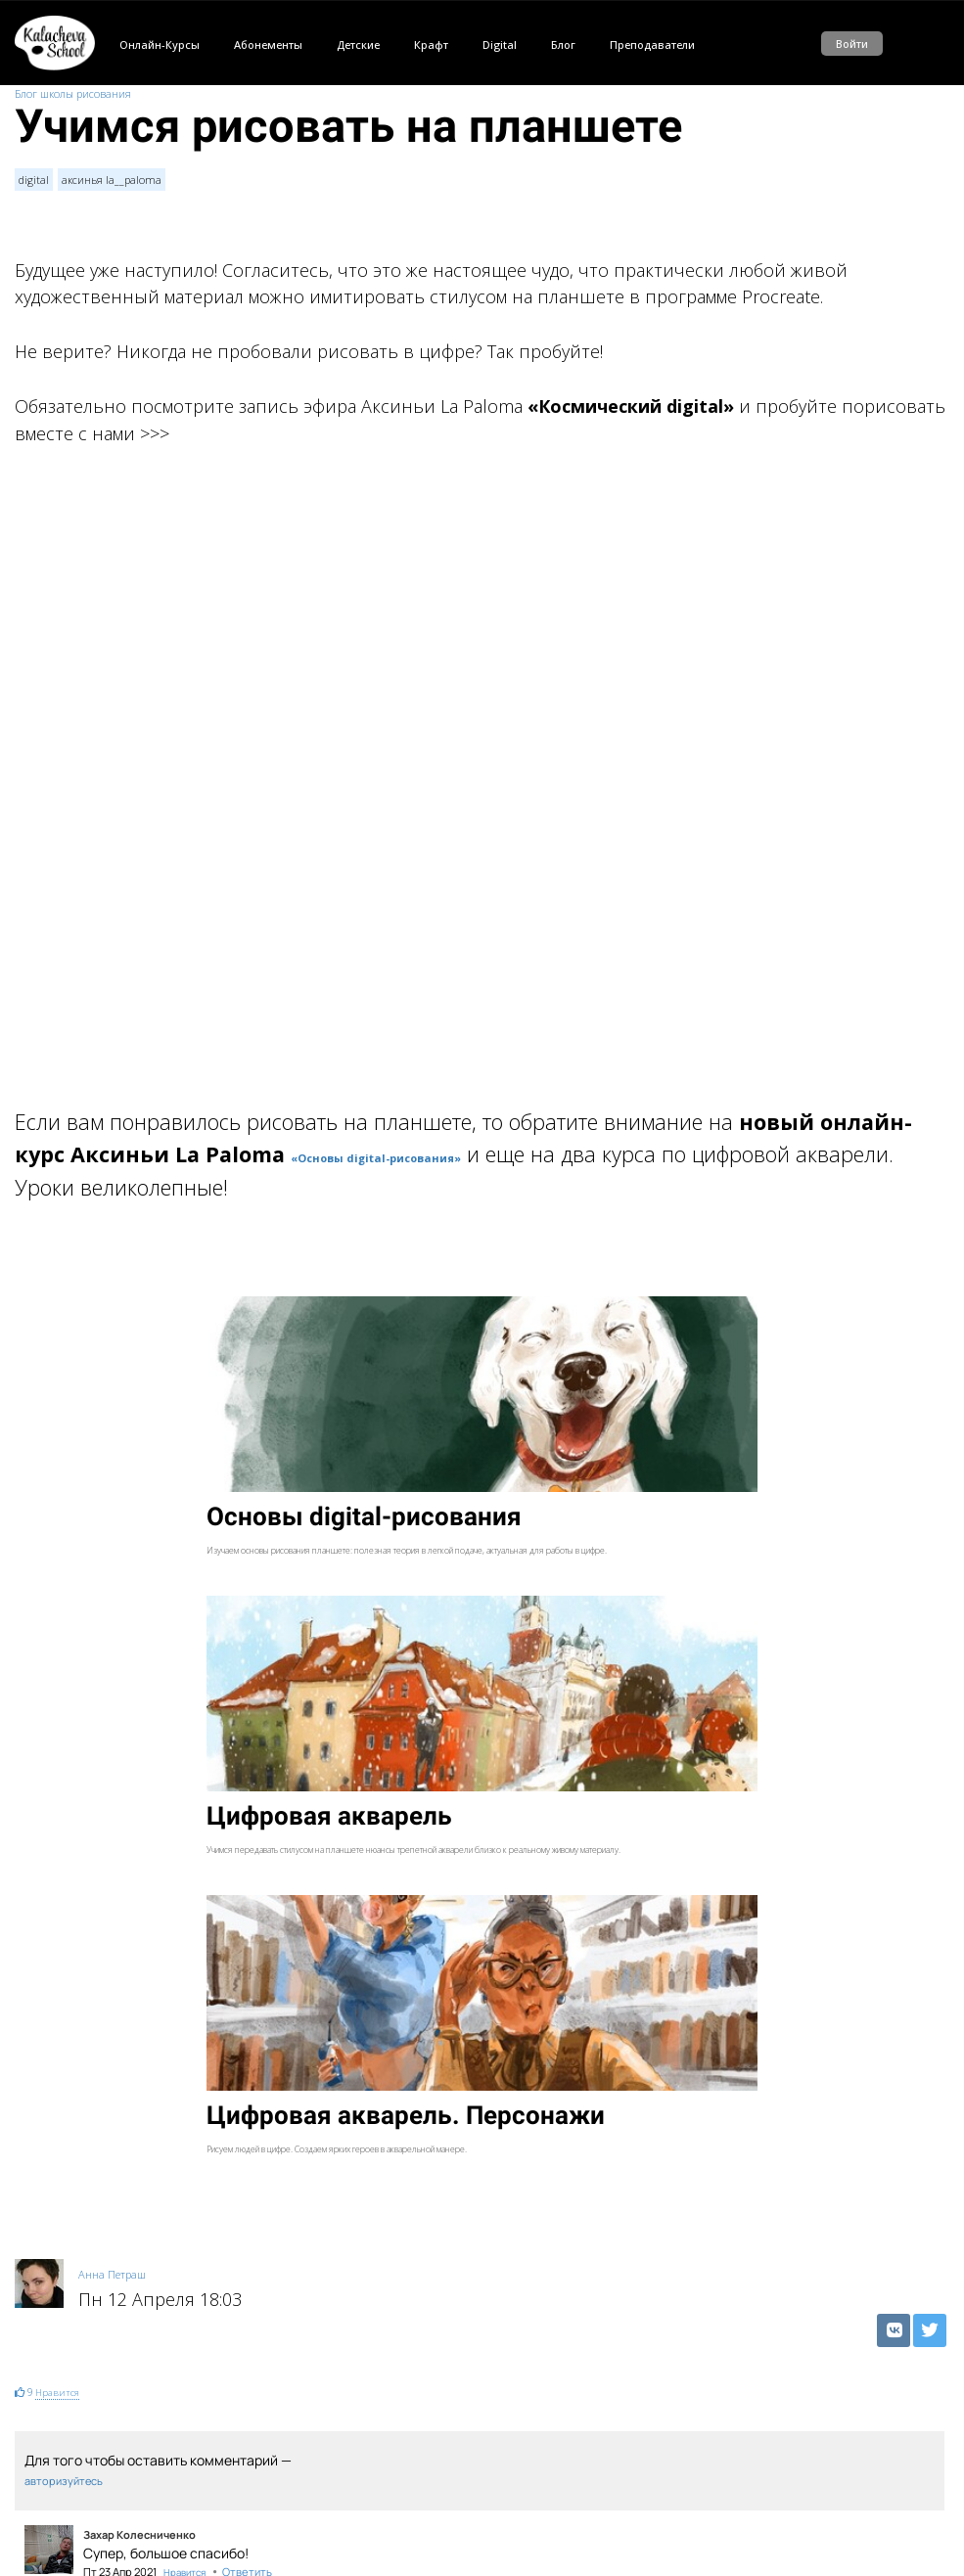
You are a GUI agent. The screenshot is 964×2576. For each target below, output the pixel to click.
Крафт (431, 44)
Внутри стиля (48, 2515)
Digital (499, 44)
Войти (852, 43)
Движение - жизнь (60, 2406)
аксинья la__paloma (111, 179)
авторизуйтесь (63, 2181)
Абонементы (268, 44)
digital (34, 179)
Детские (358, 44)
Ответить (247, 2272)
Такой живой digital (63, 2433)
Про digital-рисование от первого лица (112, 2461)
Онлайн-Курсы (159, 44)
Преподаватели (652, 44)
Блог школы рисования (73, 93)
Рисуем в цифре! (55, 2488)
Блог (563, 44)
